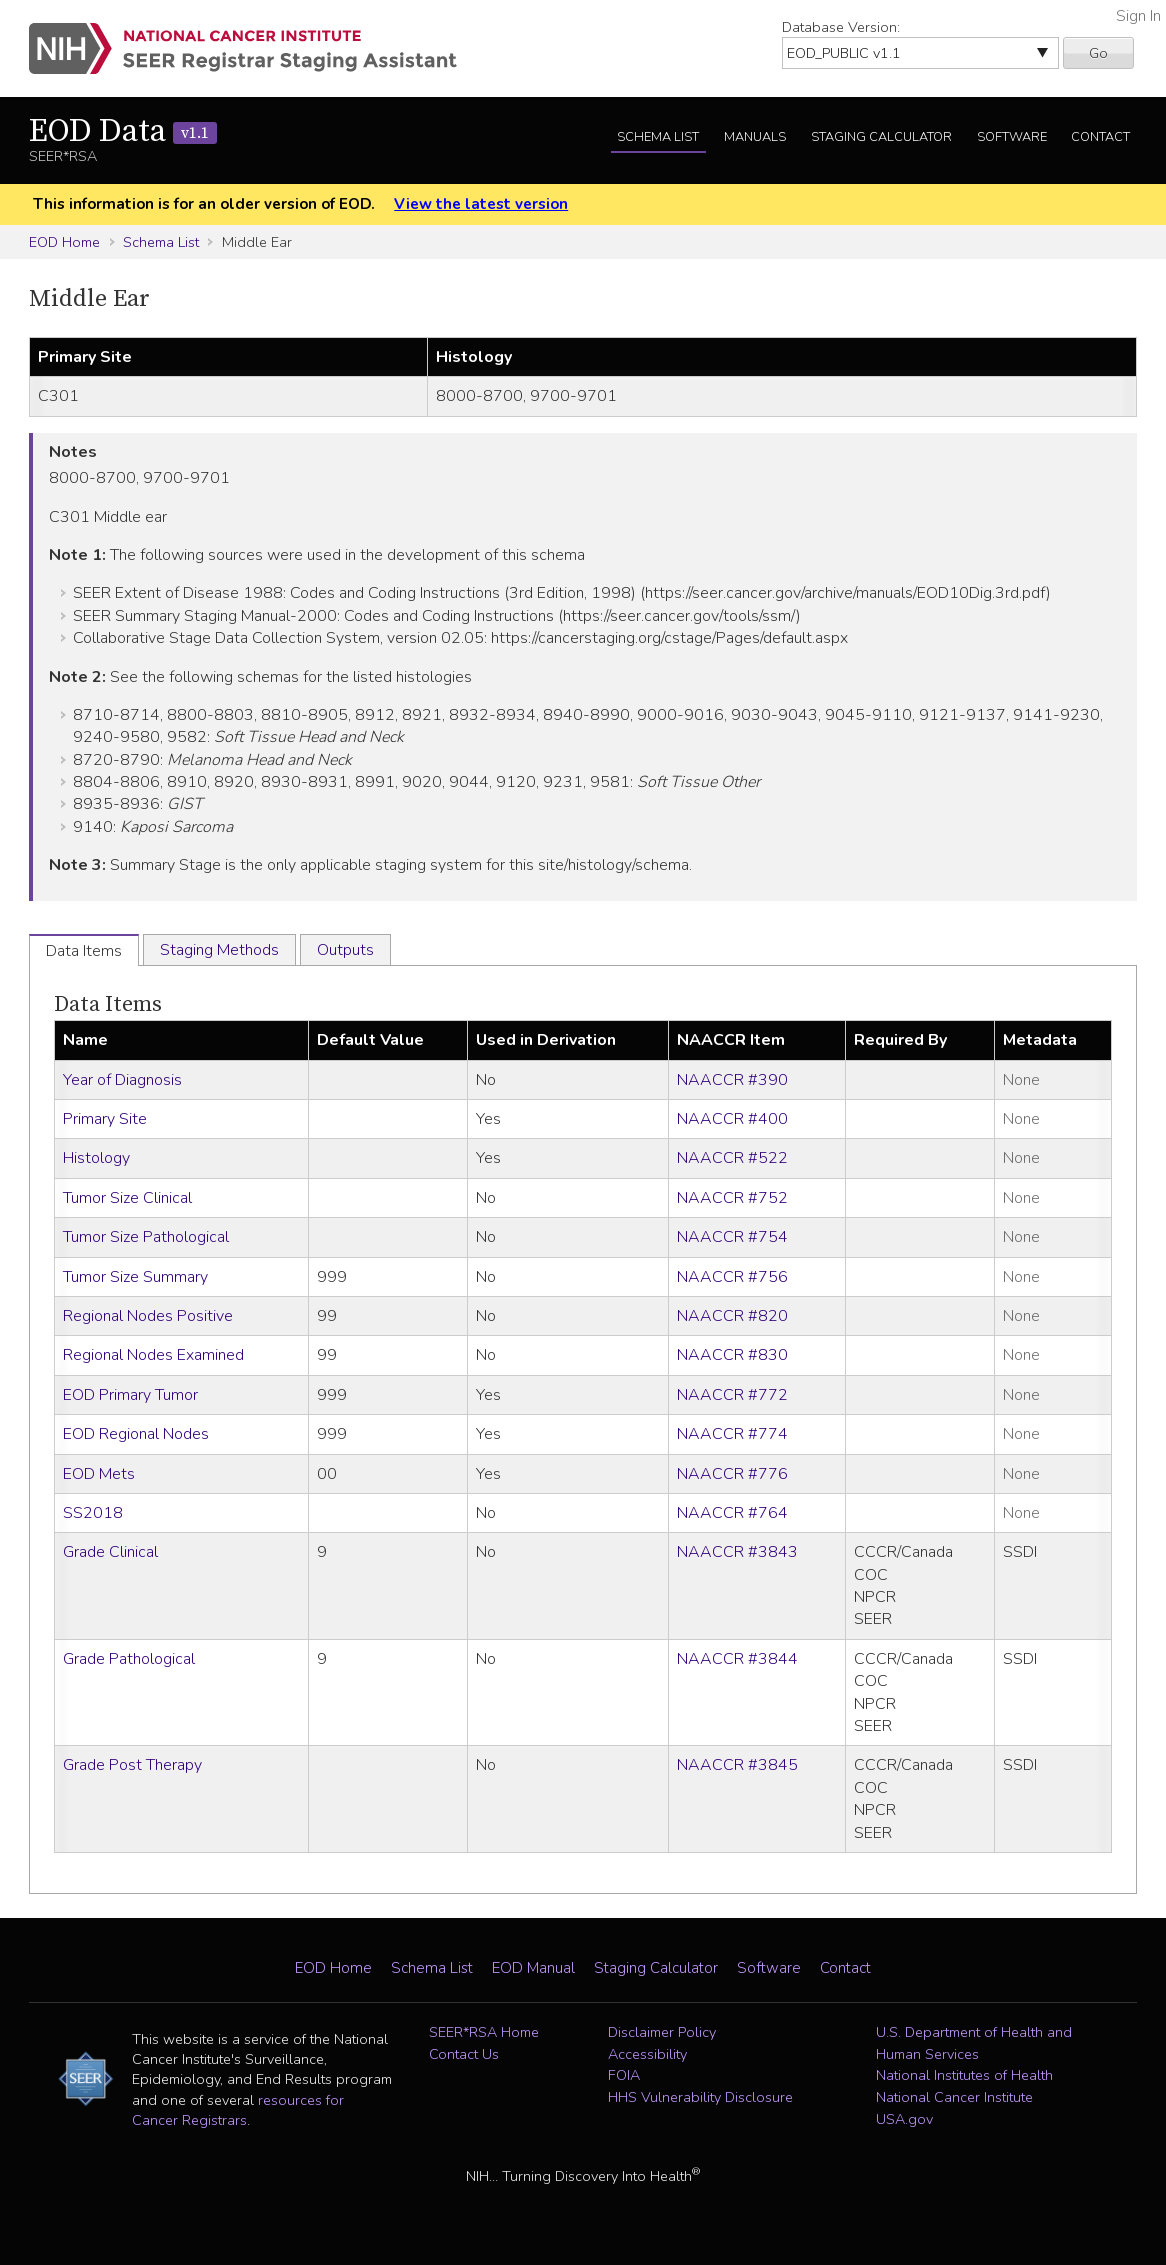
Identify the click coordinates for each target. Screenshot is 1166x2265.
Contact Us (464, 2054)
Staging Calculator (881, 137)
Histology (96, 1158)
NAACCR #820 (732, 1316)
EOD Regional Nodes (136, 1434)
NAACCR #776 (732, 1474)
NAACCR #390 (732, 1080)
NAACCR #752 (732, 1198)
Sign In (1138, 16)
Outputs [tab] (345, 950)
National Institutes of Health (964, 2075)
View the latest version (481, 204)
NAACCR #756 (732, 1277)
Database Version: (841, 27)
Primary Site (105, 1119)
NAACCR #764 (732, 1513)
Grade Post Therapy (132, 1765)
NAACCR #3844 (737, 1659)
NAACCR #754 (732, 1237)
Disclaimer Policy (662, 2032)
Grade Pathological (129, 1659)
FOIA (624, 2075)
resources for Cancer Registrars (238, 2110)
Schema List (658, 137)
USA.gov (904, 2119)
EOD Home (64, 242)
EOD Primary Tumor (130, 1395)
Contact (1100, 137)
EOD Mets (99, 1474)
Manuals (755, 137)
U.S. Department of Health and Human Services (974, 2043)
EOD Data (123, 132)
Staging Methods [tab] (219, 950)
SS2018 (93, 1513)
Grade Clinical (110, 1552)
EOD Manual (533, 1968)
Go (1098, 53)
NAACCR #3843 (737, 1552)
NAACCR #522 (732, 1158)
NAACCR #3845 (737, 1765)
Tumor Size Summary (135, 1277)
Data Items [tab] (84, 951)
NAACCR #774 (732, 1434)
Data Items (108, 1004)
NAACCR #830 (732, 1355)
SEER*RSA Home (484, 2032)
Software (1012, 137)
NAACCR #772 (732, 1395)
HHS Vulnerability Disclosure (700, 2097)
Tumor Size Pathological (146, 1237)
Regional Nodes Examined (153, 1355)
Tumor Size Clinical (127, 1198)
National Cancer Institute (954, 2097)
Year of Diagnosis (122, 1080)
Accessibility (647, 2054)
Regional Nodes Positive (148, 1316)
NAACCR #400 (732, 1119)
